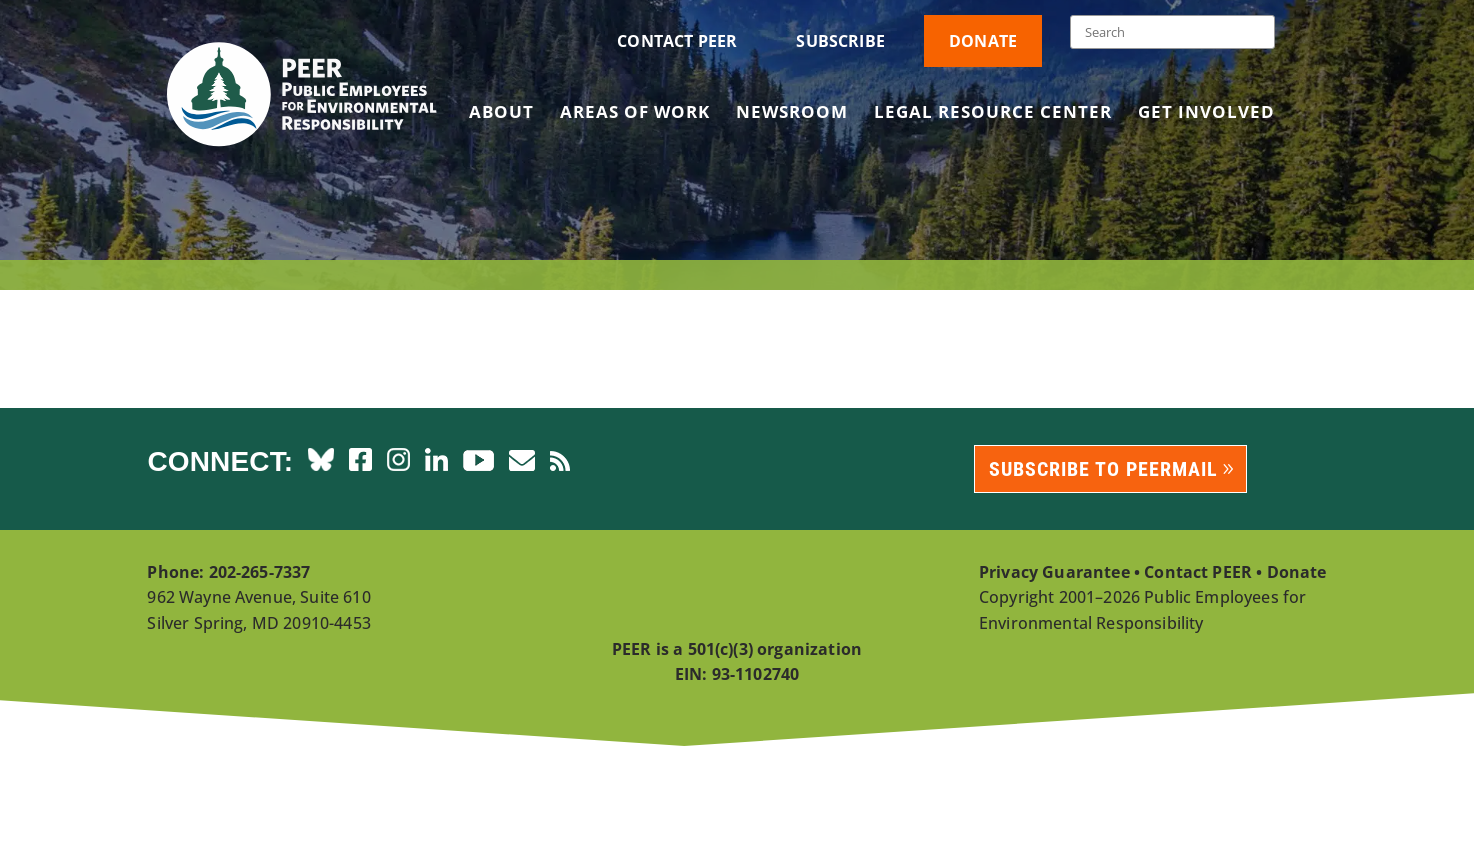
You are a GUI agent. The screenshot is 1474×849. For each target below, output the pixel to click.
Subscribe (840, 41)
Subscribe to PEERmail (1103, 469)
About (501, 114)
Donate (983, 41)
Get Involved (1206, 114)
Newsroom (792, 114)
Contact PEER (677, 41)
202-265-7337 (260, 572)
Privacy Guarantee (1054, 572)
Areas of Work (635, 114)
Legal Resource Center (993, 114)
